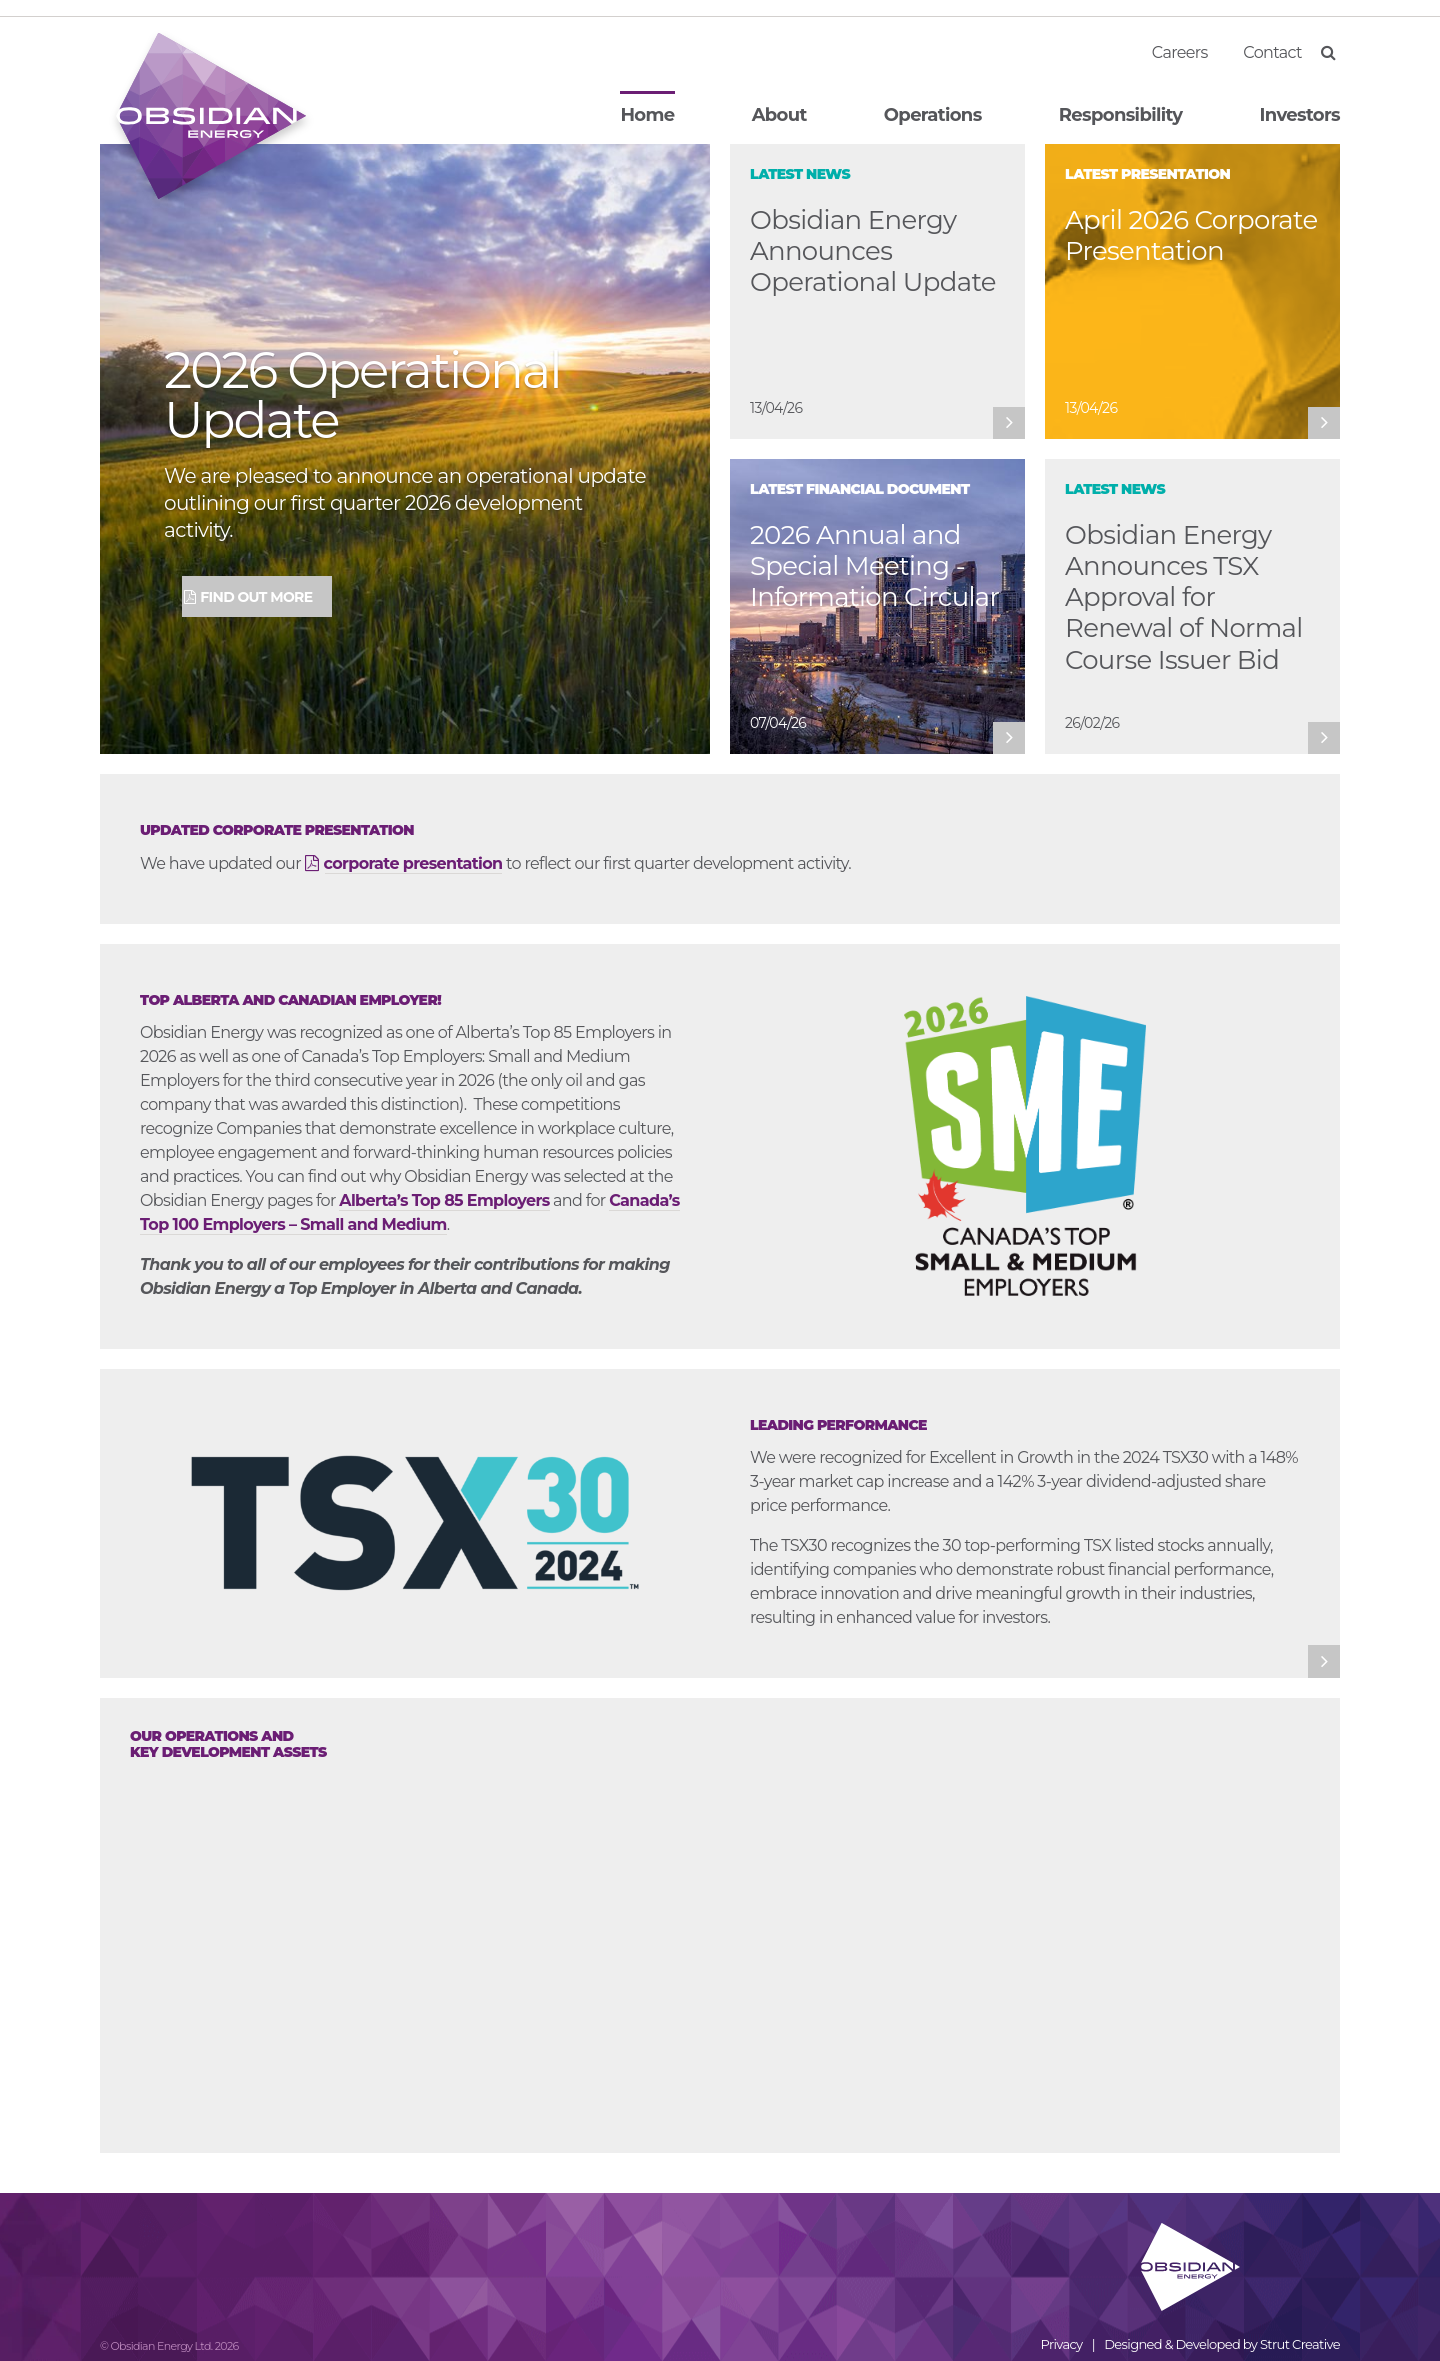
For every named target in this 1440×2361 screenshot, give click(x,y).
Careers (1180, 52)
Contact (1272, 52)
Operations (933, 115)
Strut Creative (1300, 2344)
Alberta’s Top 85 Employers (444, 1200)
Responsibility (1121, 115)
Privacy (1062, 2344)
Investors (1300, 115)
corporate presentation (414, 863)
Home (647, 115)
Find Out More (256, 597)
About (779, 115)
